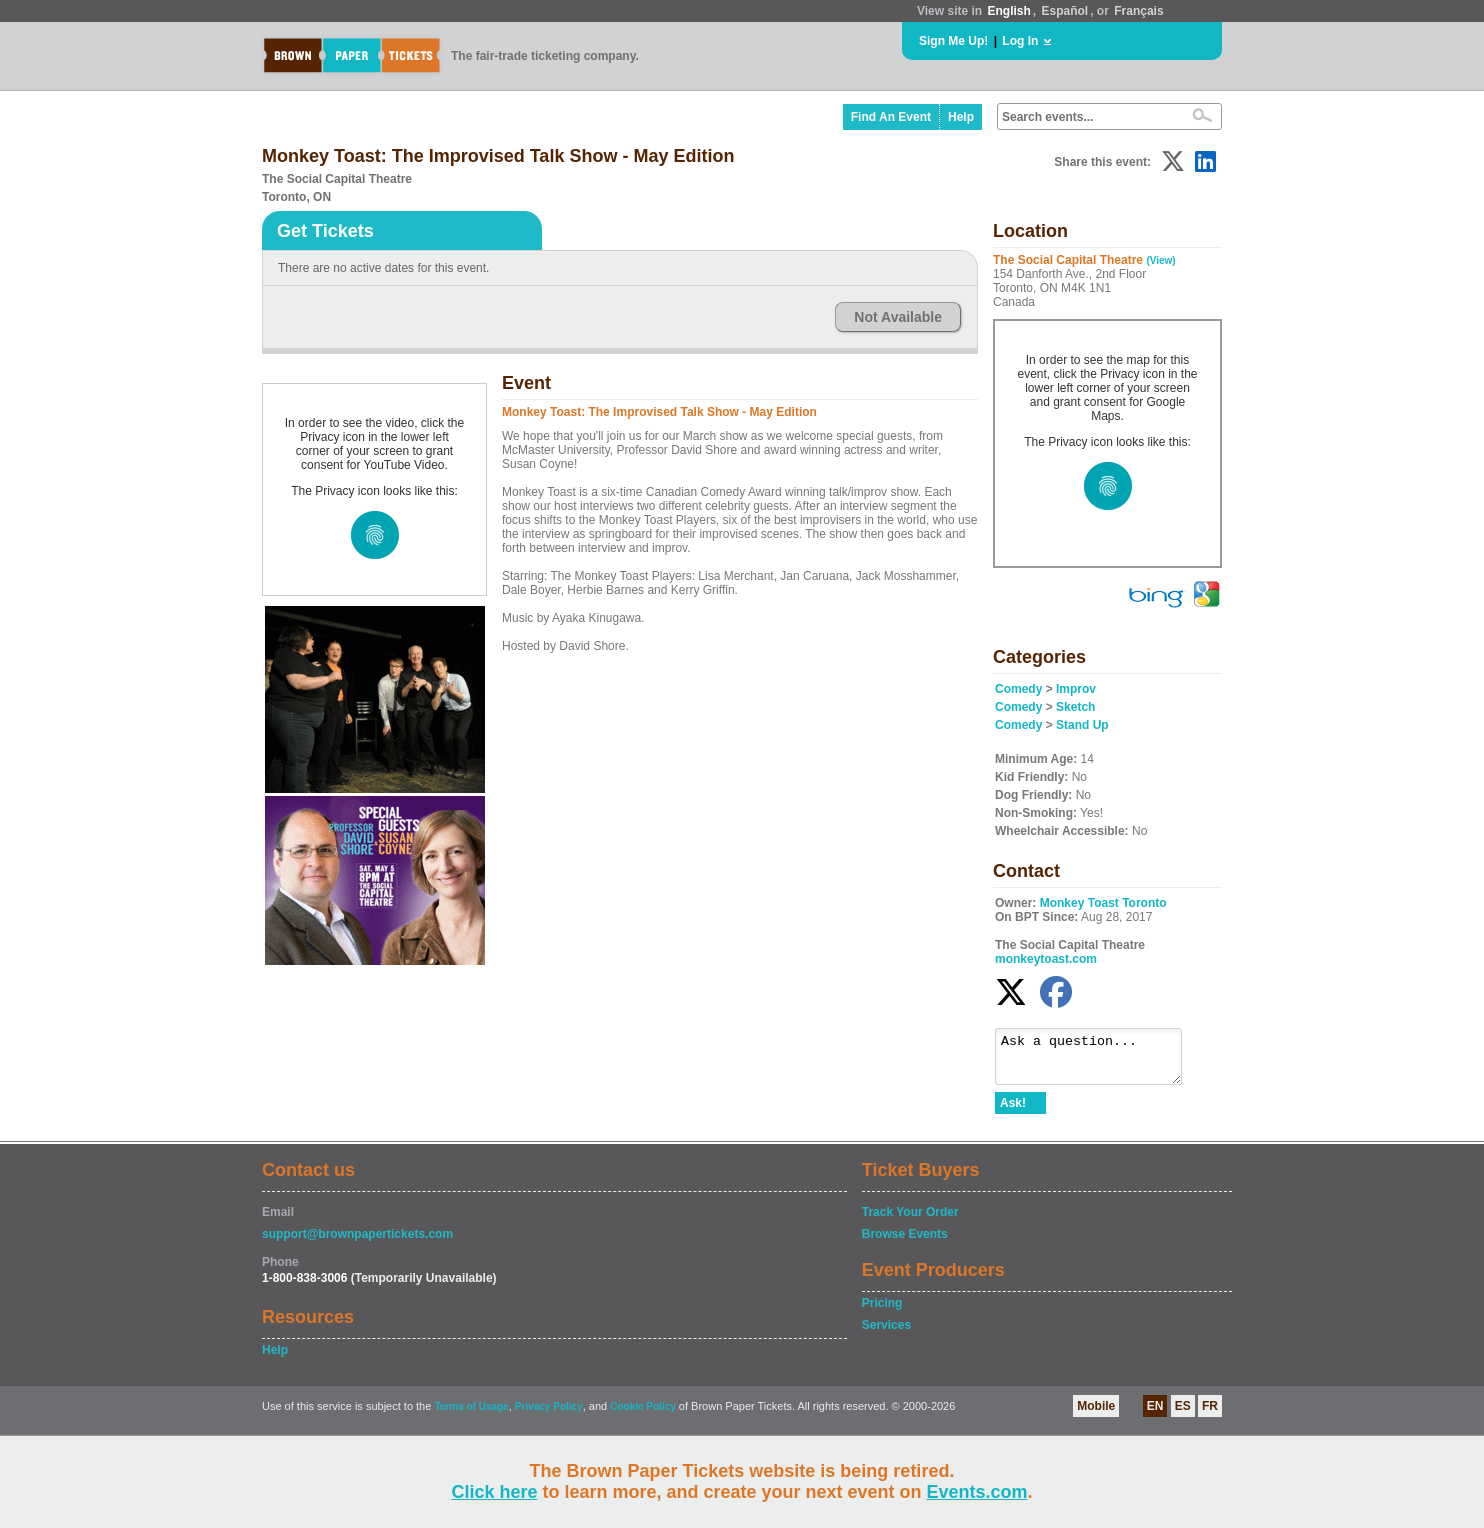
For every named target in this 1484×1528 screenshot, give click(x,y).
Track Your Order (910, 1221)
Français (1138, 11)
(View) (1160, 260)
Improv (1076, 689)
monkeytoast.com (1046, 959)
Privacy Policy (549, 1415)
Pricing (882, 1312)
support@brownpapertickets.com (357, 1243)
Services (886, 1334)
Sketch (1075, 707)
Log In (1020, 41)
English (1008, 11)
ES (1183, 1415)
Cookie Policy (643, 1415)
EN (1155, 1415)
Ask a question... (1098, 1061)
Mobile (1096, 1415)
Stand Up (1082, 725)
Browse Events (905, 1243)
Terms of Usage (471, 1415)
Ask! (1013, 1112)
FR (1210, 1415)
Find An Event (891, 117)
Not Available (898, 317)
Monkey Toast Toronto (1103, 903)
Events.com (977, 1492)
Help (961, 117)
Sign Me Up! (953, 41)
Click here (494, 1492)
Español (1065, 11)
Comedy (1018, 689)
